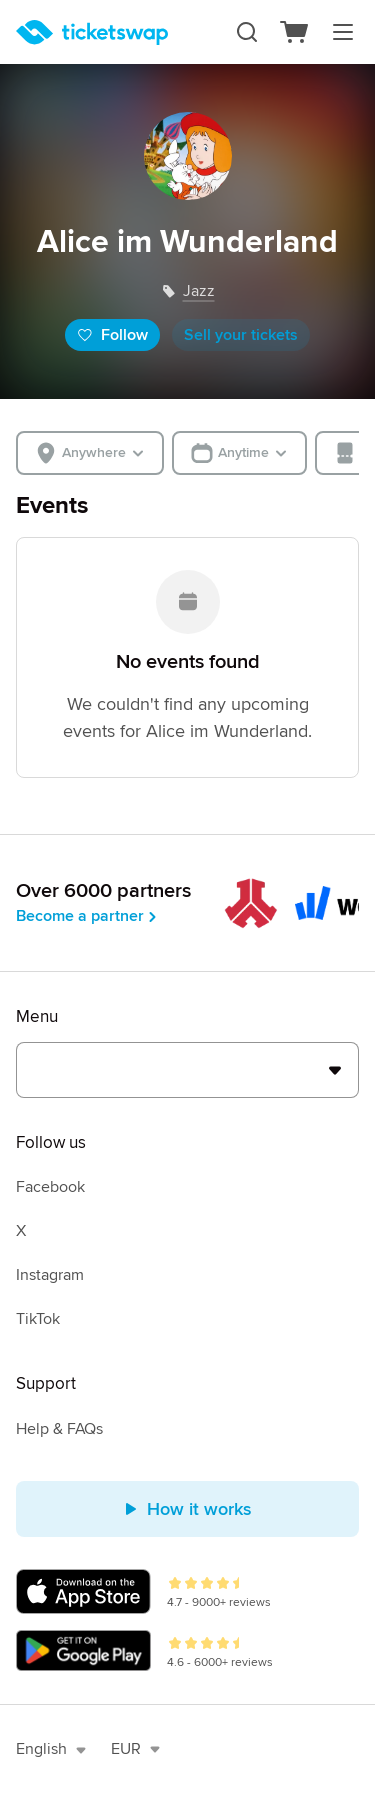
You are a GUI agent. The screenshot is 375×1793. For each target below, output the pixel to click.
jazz (199, 291)
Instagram (50, 1275)
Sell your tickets (241, 335)
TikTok (38, 1319)
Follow (112, 335)
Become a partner (88, 916)
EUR (136, 1749)
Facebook (50, 1187)
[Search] (247, 32)
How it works (187, 1509)
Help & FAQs (59, 1429)
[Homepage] (92, 32)
